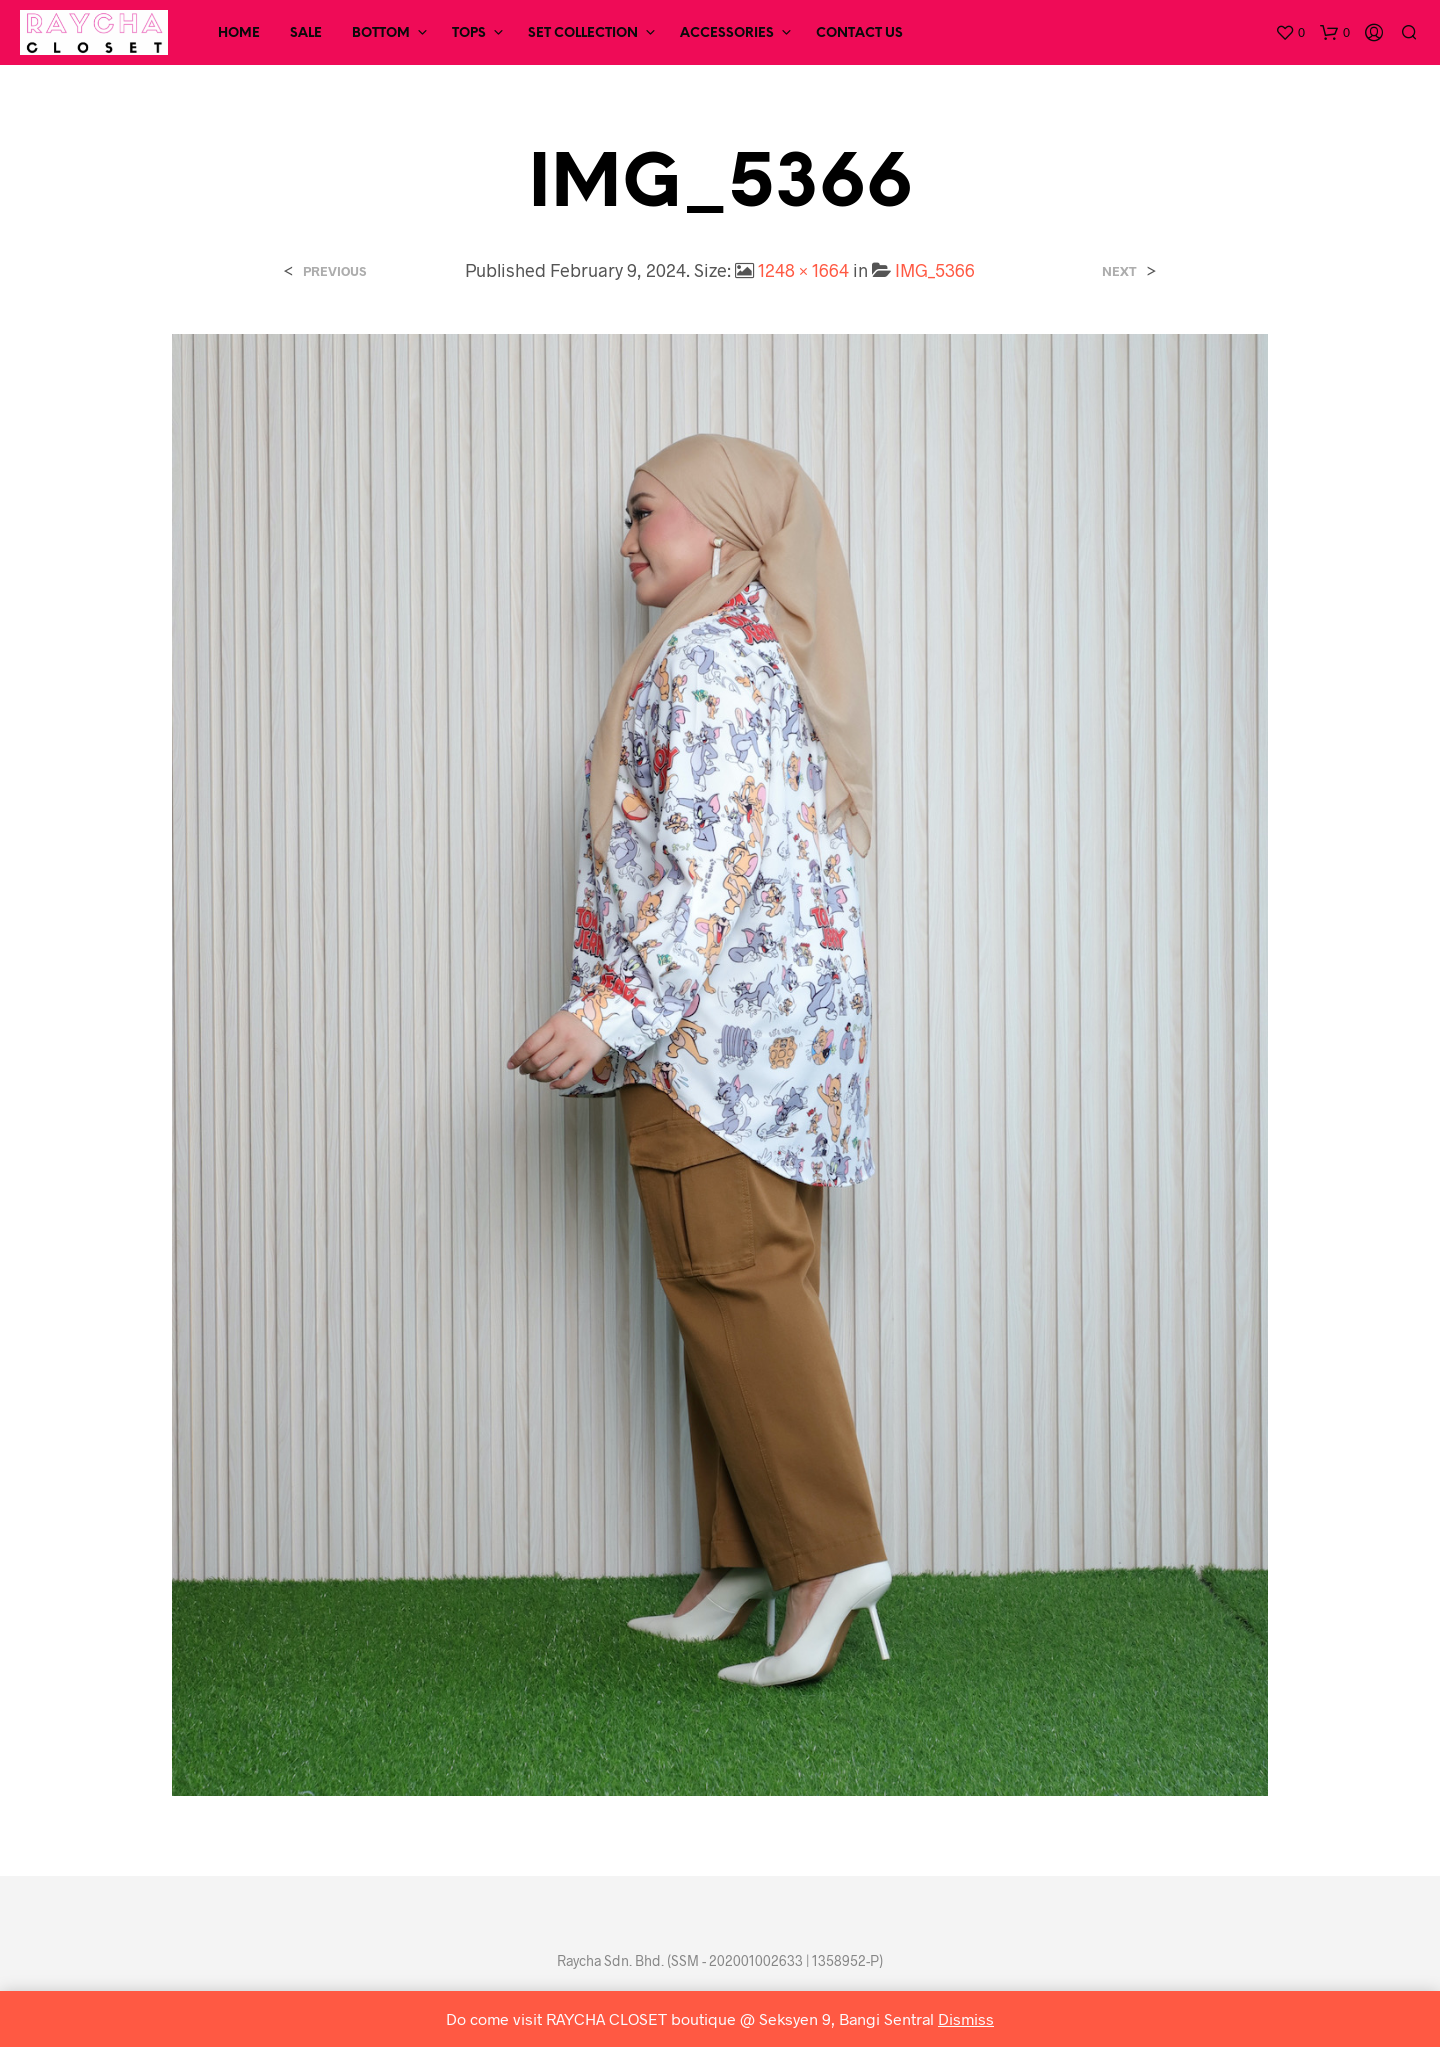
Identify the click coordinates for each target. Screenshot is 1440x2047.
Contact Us (859, 33)
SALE (306, 33)
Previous (334, 271)
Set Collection (583, 33)
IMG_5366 (935, 270)
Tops (469, 33)
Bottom (381, 33)
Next (1119, 271)
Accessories (727, 33)
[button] (1290, 33)
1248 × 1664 (803, 270)
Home (239, 33)
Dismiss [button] (966, 2018)
